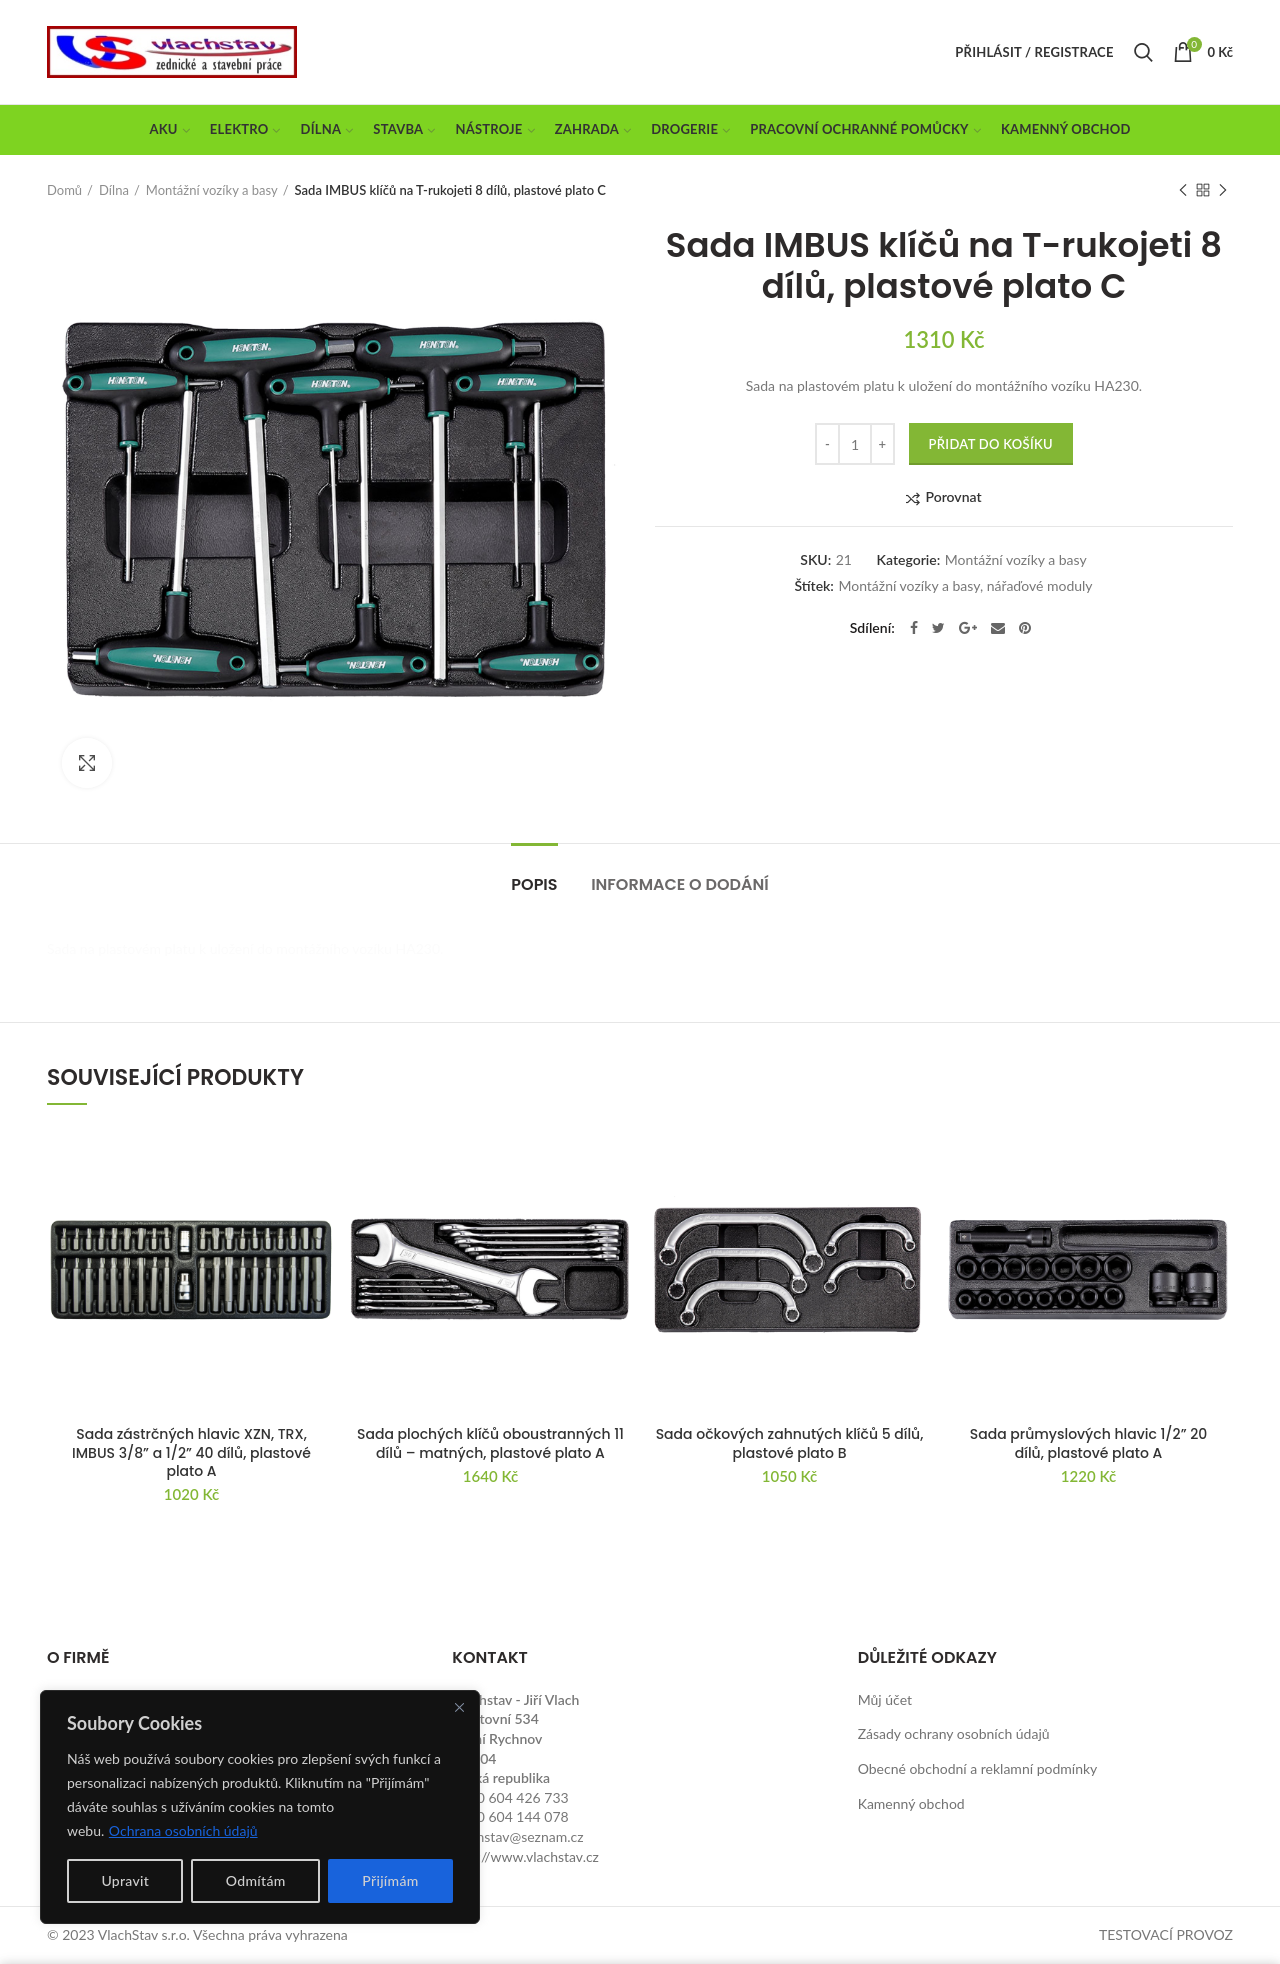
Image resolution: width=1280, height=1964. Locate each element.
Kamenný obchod (911, 1803)
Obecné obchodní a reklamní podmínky (978, 1768)
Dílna (114, 190)
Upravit (125, 1880)
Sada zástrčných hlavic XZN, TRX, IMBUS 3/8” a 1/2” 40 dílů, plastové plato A (191, 1452)
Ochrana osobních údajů (183, 1830)
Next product (1223, 191)
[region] (260, 1807)
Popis (534, 884)
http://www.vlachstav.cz (525, 1856)
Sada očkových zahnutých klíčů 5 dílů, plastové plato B (790, 1443)
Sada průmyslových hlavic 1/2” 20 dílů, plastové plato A (1089, 1443)
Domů (64, 190)
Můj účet (885, 1699)
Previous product (1183, 191)
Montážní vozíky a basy (212, 190)
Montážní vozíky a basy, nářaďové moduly (965, 586)
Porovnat (953, 497)
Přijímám (390, 1880)
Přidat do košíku (991, 444)
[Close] (459, 1707)
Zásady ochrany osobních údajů (954, 1733)
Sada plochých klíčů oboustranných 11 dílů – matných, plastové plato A (490, 1443)
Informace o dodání (680, 884)
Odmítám (256, 1880)
